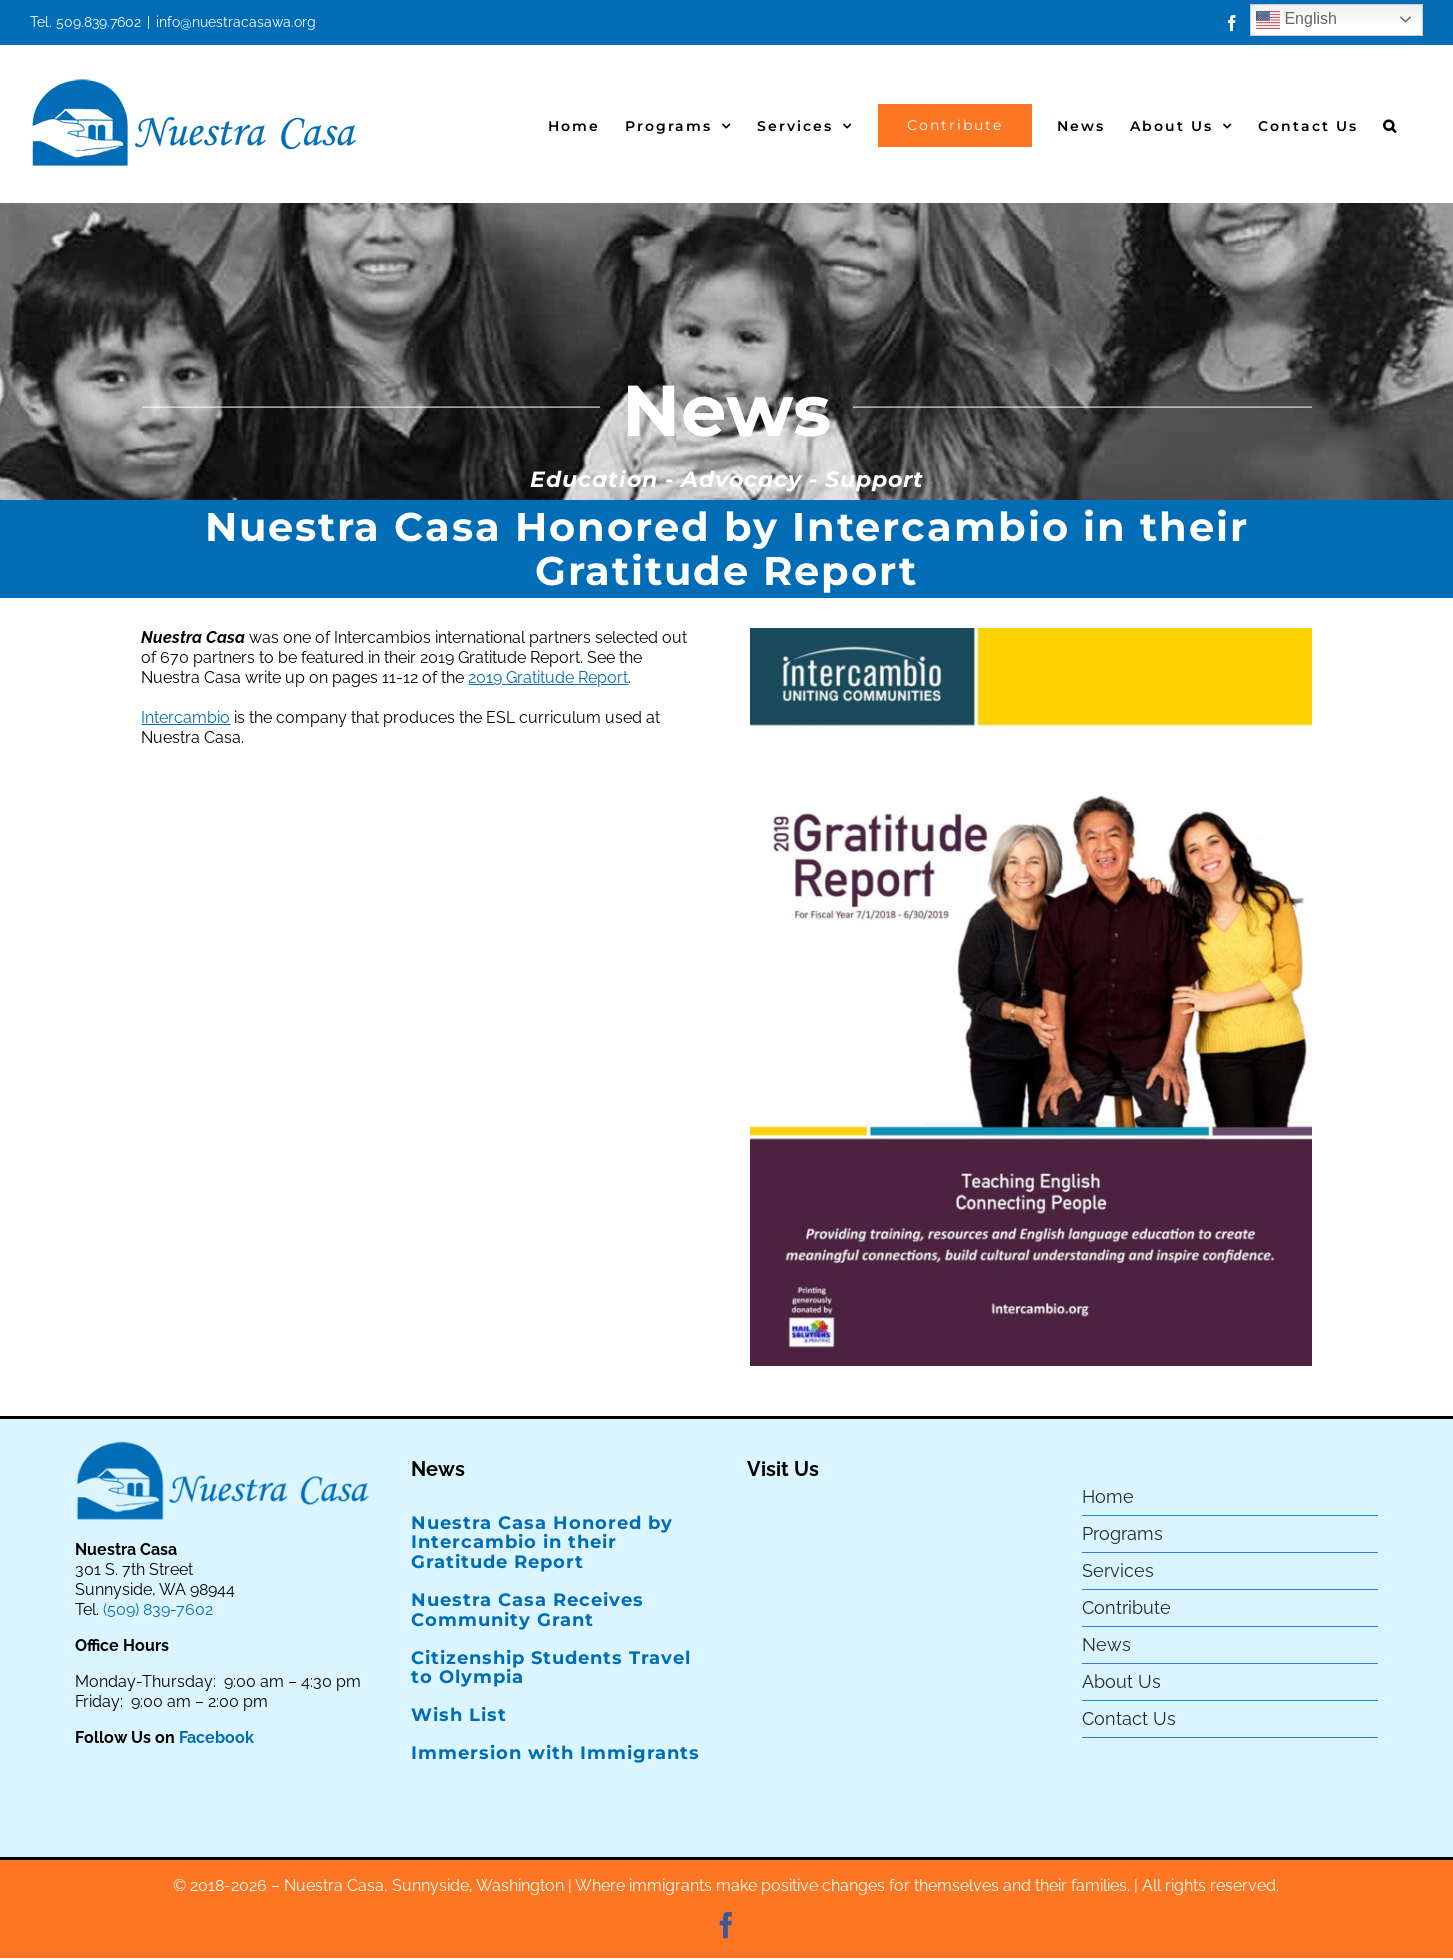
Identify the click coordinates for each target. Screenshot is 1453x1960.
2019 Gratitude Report (548, 677)
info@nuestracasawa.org (236, 22)
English (1296, 20)
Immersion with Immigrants (555, 1753)
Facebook (216, 1737)
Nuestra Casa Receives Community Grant (527, 1610)
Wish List (459, 1715)
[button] (1390, 123)
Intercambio (185, 717)
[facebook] (726, 1925)
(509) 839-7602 (158, 1609)
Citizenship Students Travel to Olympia (551, 1668)
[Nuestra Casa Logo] (223, 1446)
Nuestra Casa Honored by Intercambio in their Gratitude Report (542, 1543)
